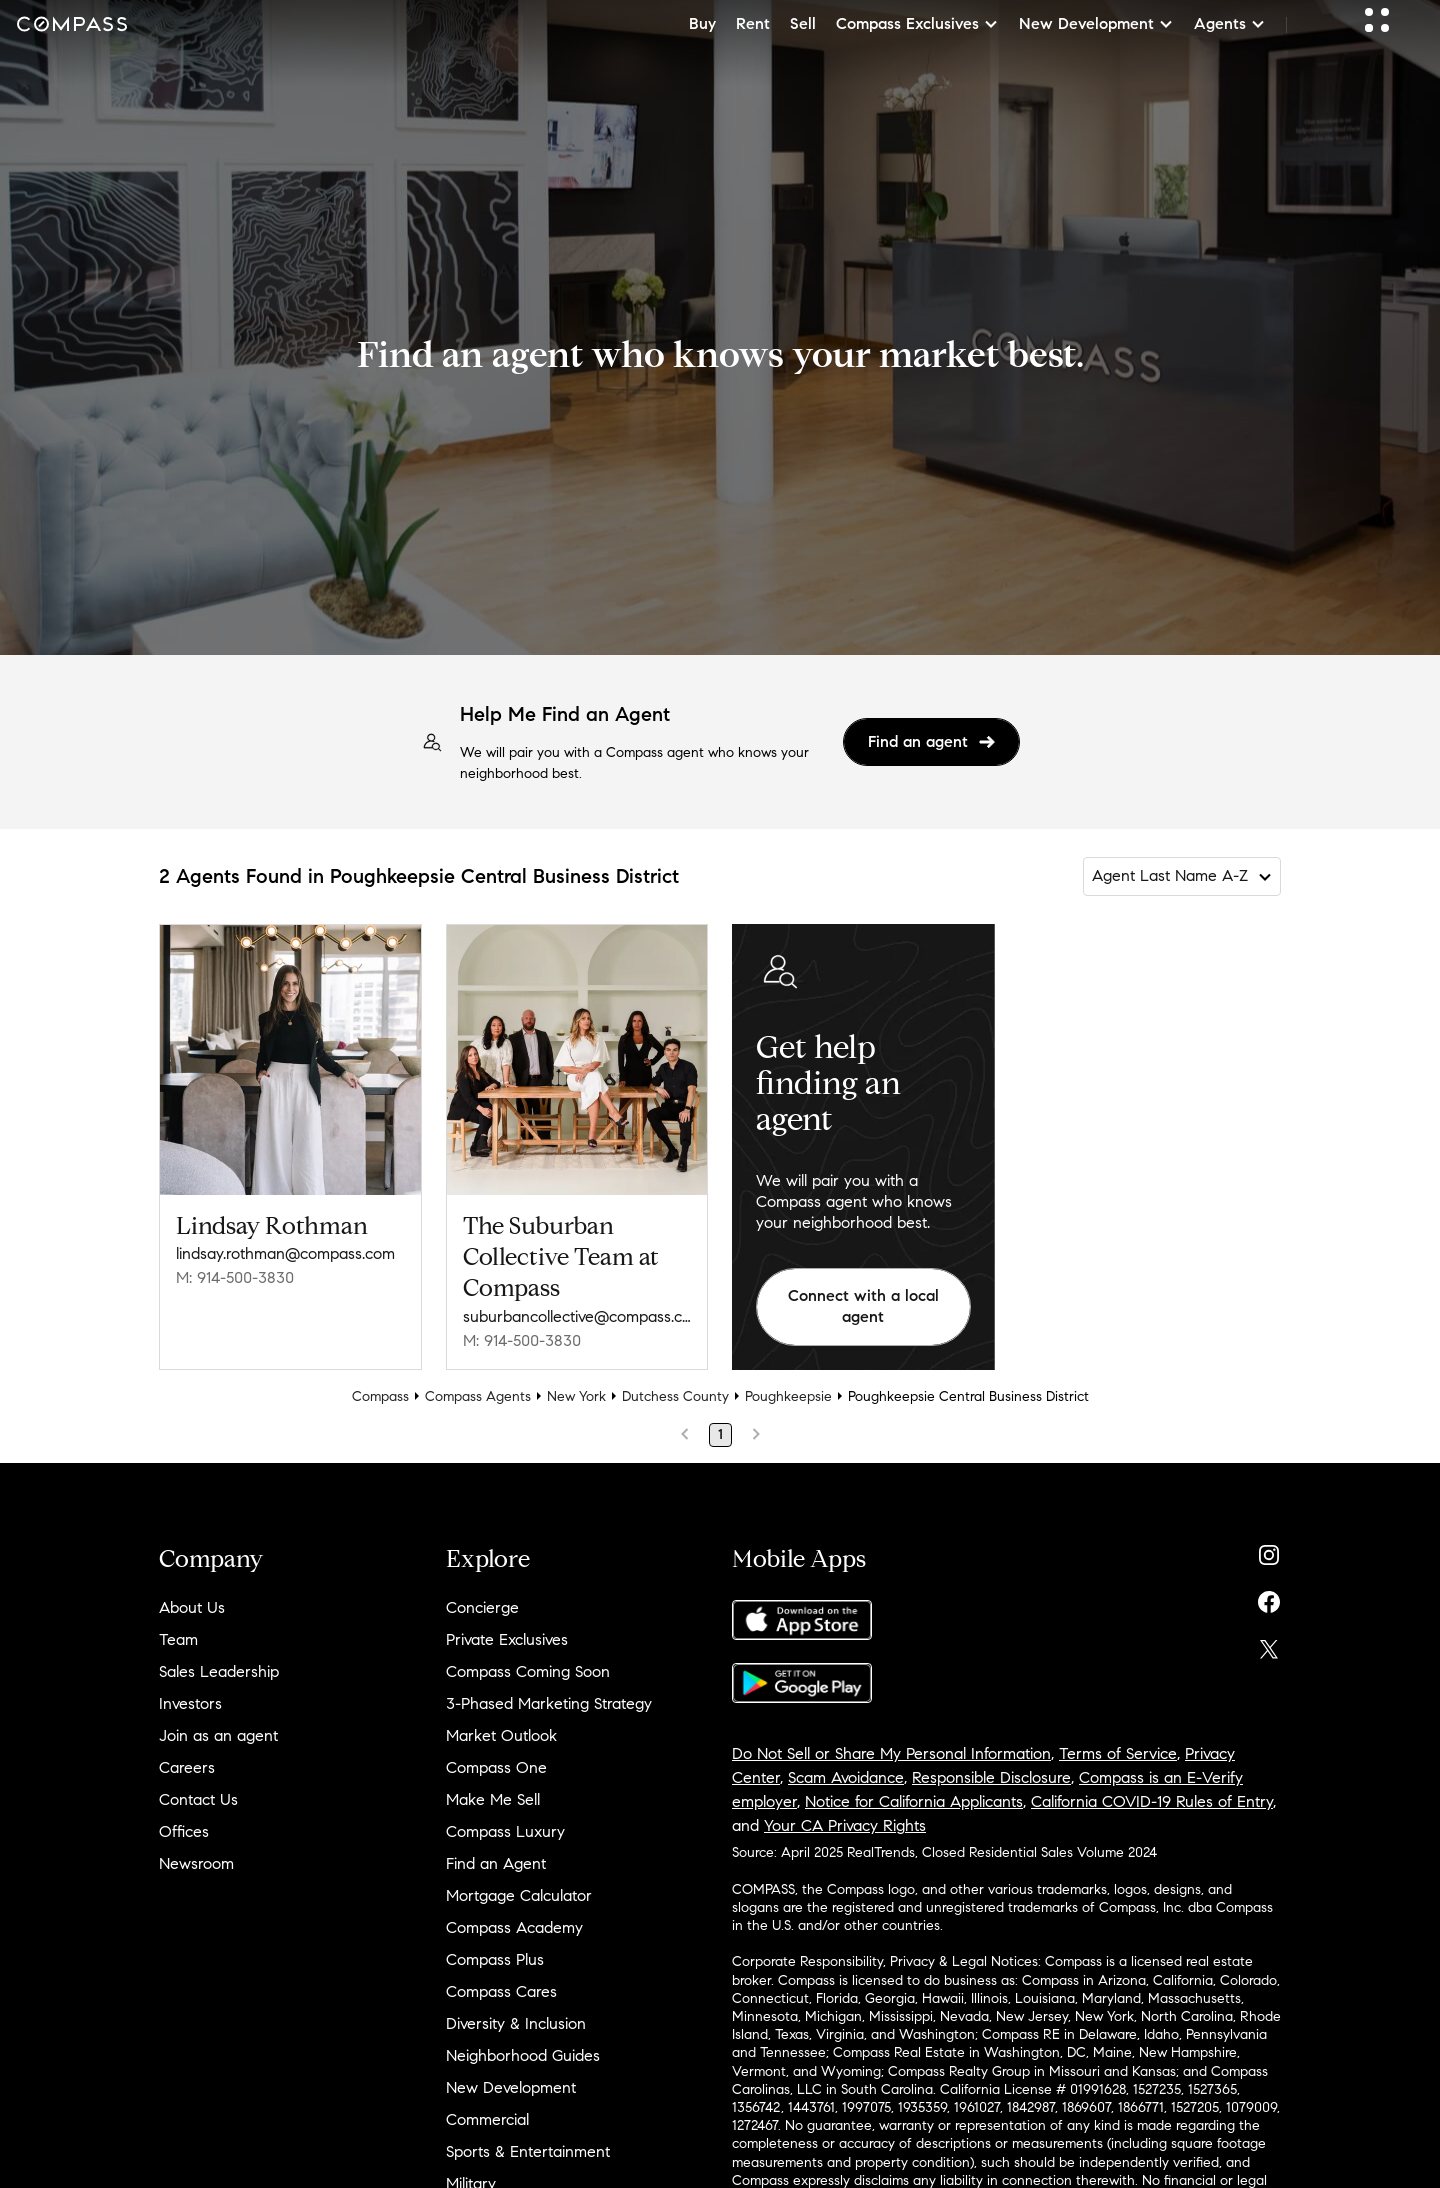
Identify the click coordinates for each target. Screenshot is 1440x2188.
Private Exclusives (507, 1639)
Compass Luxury (505, 1831)
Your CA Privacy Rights (845, 1825)
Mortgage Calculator (519, 1895)
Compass (380, 1396)
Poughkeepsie (788, 1396)
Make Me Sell (493, 1799)
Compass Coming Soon (528, 1671)
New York (576, 1396)
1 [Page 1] (720, 1434)
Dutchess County (675, 1396)
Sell (803, 23)
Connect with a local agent (863, 1306)
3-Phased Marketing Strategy (549, 1703)
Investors (190, 1703)
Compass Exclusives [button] (917, 23)
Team (178, 1639)
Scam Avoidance (846, 1777)
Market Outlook (501, 1735)
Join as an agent (218, 1735)
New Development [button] (1096, 23)
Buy (702, 23)
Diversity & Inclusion (516, 2023)
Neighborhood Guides (523, 2055)
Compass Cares (501, 1991)
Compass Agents (478, 1396)
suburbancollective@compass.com (577, 1316)
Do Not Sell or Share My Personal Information (891, 1753)
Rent (753, 23)
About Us (192, 1607)
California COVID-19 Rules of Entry (1152, 1801)
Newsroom (196, 1863)
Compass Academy (514, 1927)
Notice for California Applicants (914, 1801)
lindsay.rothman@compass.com (285, 1253)
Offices (184, 1831)
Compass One (496, 1767)
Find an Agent (496, 1863)
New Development (511, 2087)
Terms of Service (1118, 1753)
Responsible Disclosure (991, 1777)
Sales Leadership (219, 1671)
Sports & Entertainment (528, 2151)
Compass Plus (495, 1959)
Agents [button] (1230, 23)
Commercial (487, 2119)
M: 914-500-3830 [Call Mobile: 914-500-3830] (235, 1277)
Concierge (482, 1607)
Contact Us (198, 1799)
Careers (187, 1767)
